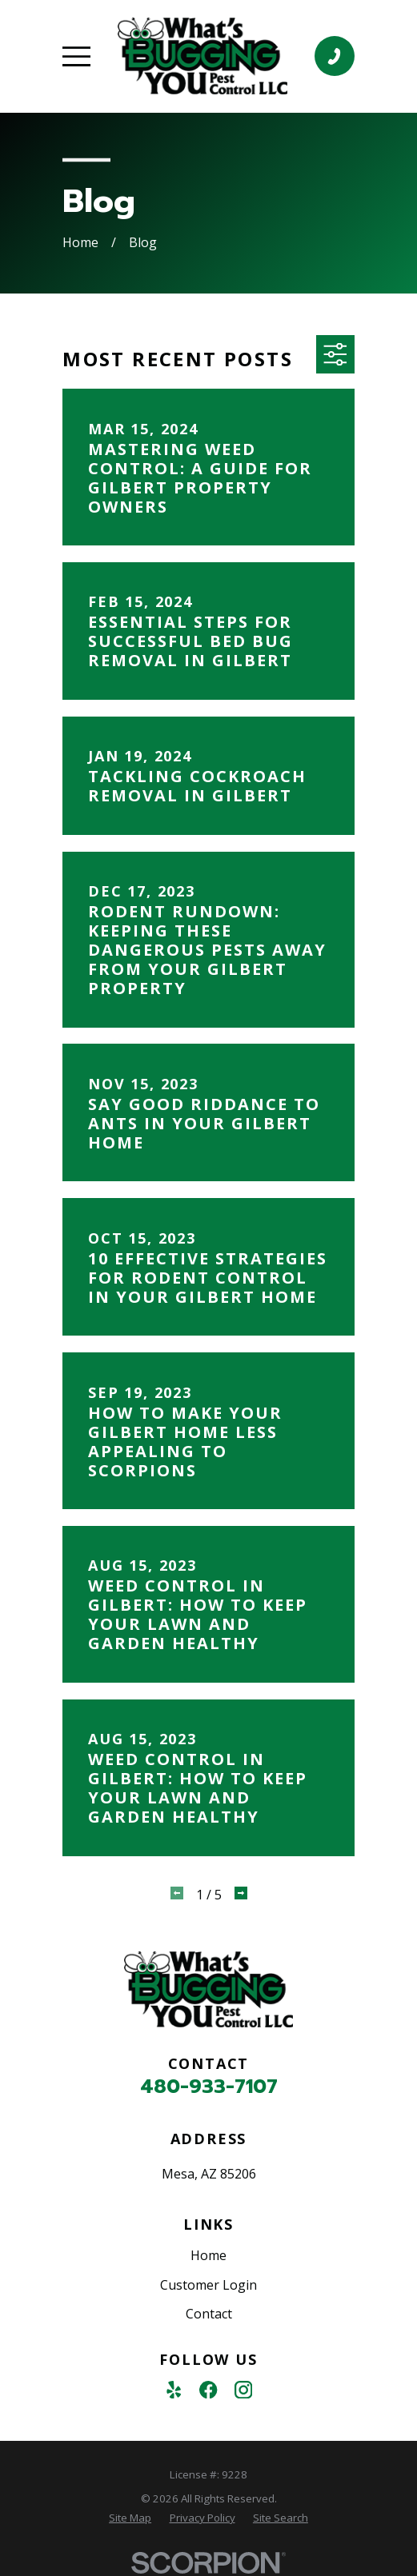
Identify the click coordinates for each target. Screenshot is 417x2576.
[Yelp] (173, 2389)
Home (208, 2255)
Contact (209, 2313)
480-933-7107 (209, 2086)
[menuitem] (130, 2518)
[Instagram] (243, 2389)
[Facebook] (208, 2389)
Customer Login (208, 2285)
